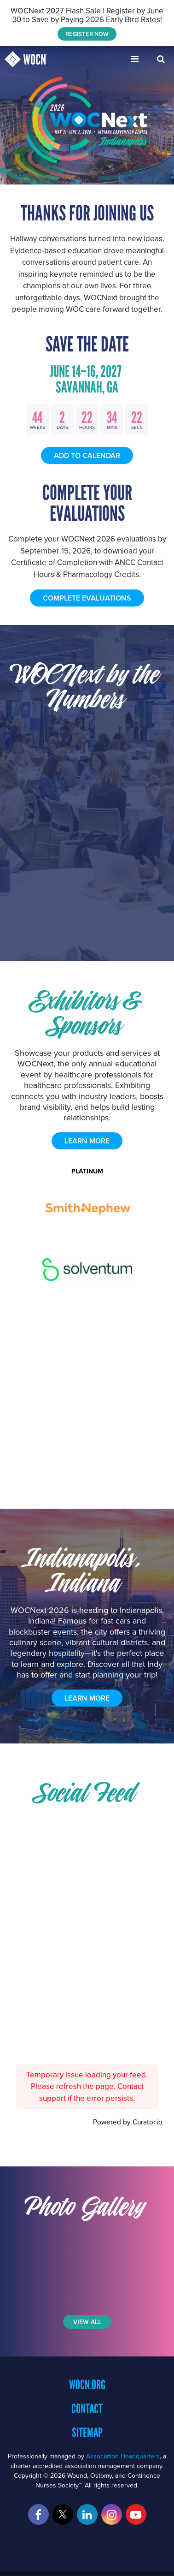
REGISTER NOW (87, 34)
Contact (87, 2408)
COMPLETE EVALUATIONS (87, 598)
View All (87, 2321)
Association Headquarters (123, 2456)
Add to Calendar (87, 455)
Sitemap (87, 2432)
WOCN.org (87, 2384)
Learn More (87, 1698)
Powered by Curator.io (127, 2122)
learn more (87, 1141)
